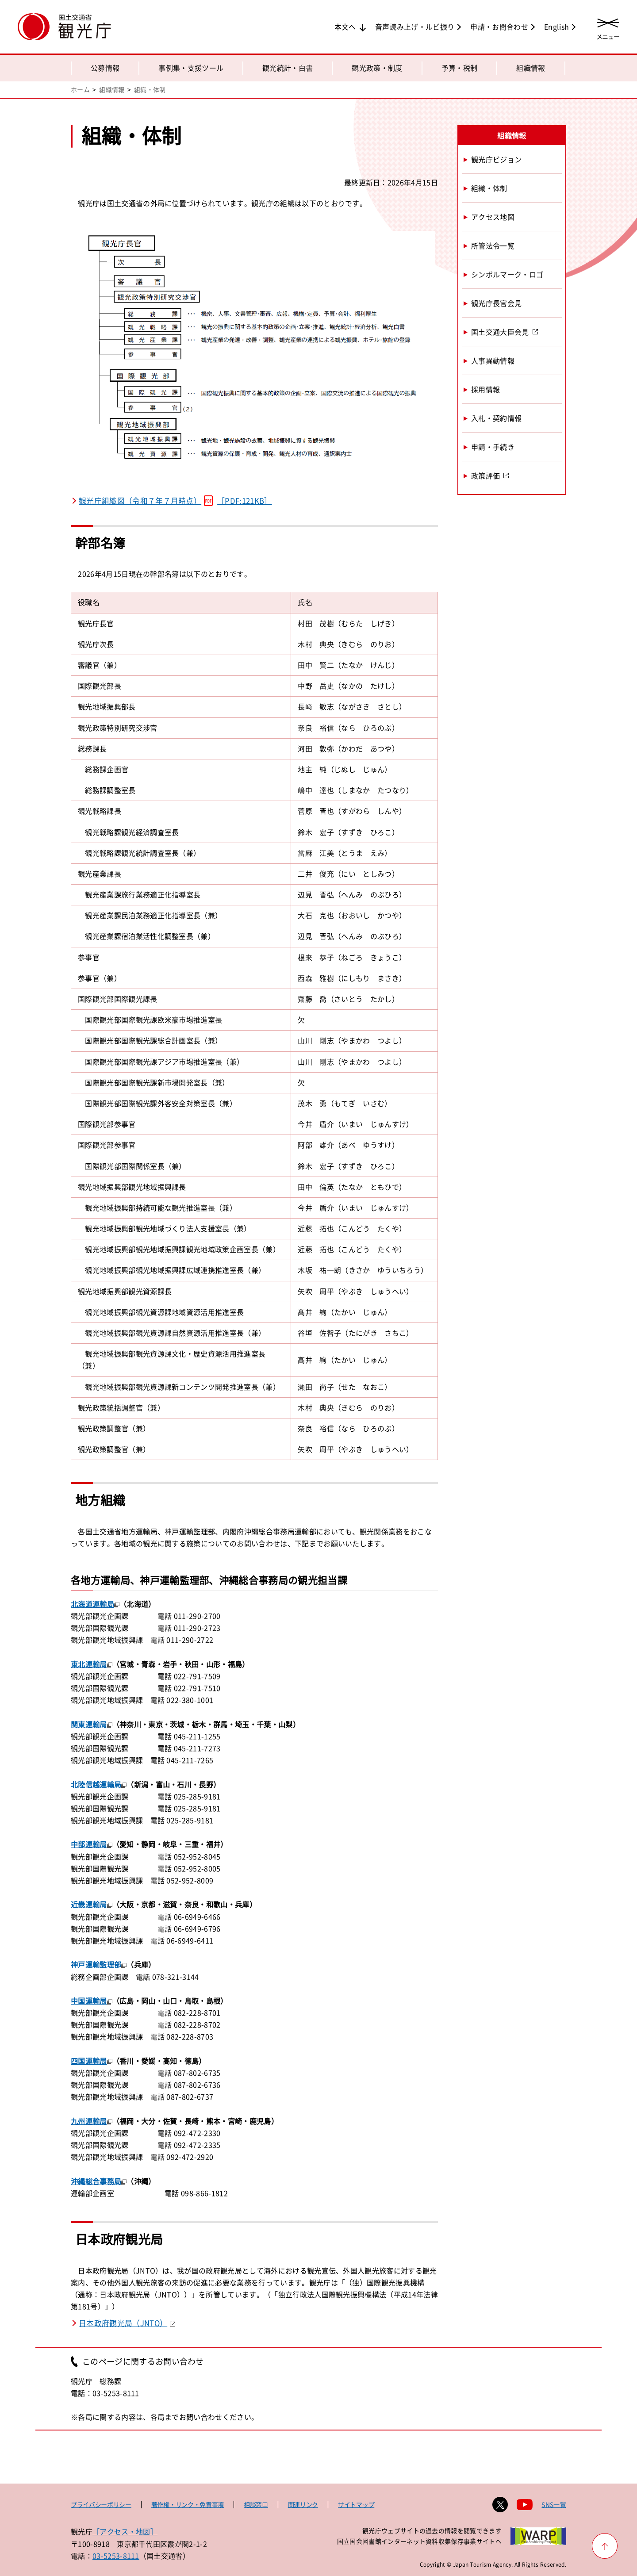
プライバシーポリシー (101, 2504)
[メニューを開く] (607, 27)
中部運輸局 (89, 1844)
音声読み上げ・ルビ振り (415, 26)
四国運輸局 (89, 2060)
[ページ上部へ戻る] (604, 2546)
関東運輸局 (89, 1724)
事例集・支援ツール (190, 67)
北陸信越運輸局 (96, 1784)
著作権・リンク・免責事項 (187, 2504)
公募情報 (105, 67)
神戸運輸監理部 (96, 1964)
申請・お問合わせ (499, 26)
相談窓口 (256, 2504)
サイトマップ (356, 2504)
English (556, 26)
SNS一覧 (553, 2504)
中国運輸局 (89, 2000)
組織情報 (530, 67)
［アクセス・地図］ (124, 2531)
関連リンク (303, 2504)
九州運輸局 (89, 2121)
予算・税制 (459, 67)
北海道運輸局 (92, 1603)
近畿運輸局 (89, 1904)
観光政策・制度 (377, 67)
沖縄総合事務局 (96, 2181)
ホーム (80, 89)
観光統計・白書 (287, 67)
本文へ (345, 26)
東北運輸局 (89, 1664)
